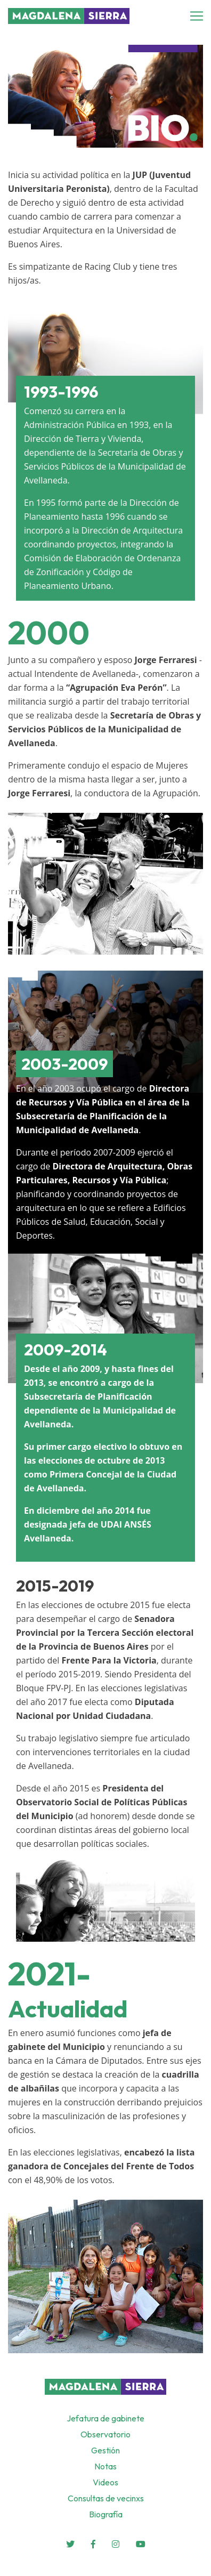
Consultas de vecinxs (106, 2498)
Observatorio (105, 2434)
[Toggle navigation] (200, 16)
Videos (105, 2482)
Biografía (106, 2514)
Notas (105, 2466)
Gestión (105, 2450)
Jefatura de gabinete (105, 2418)
